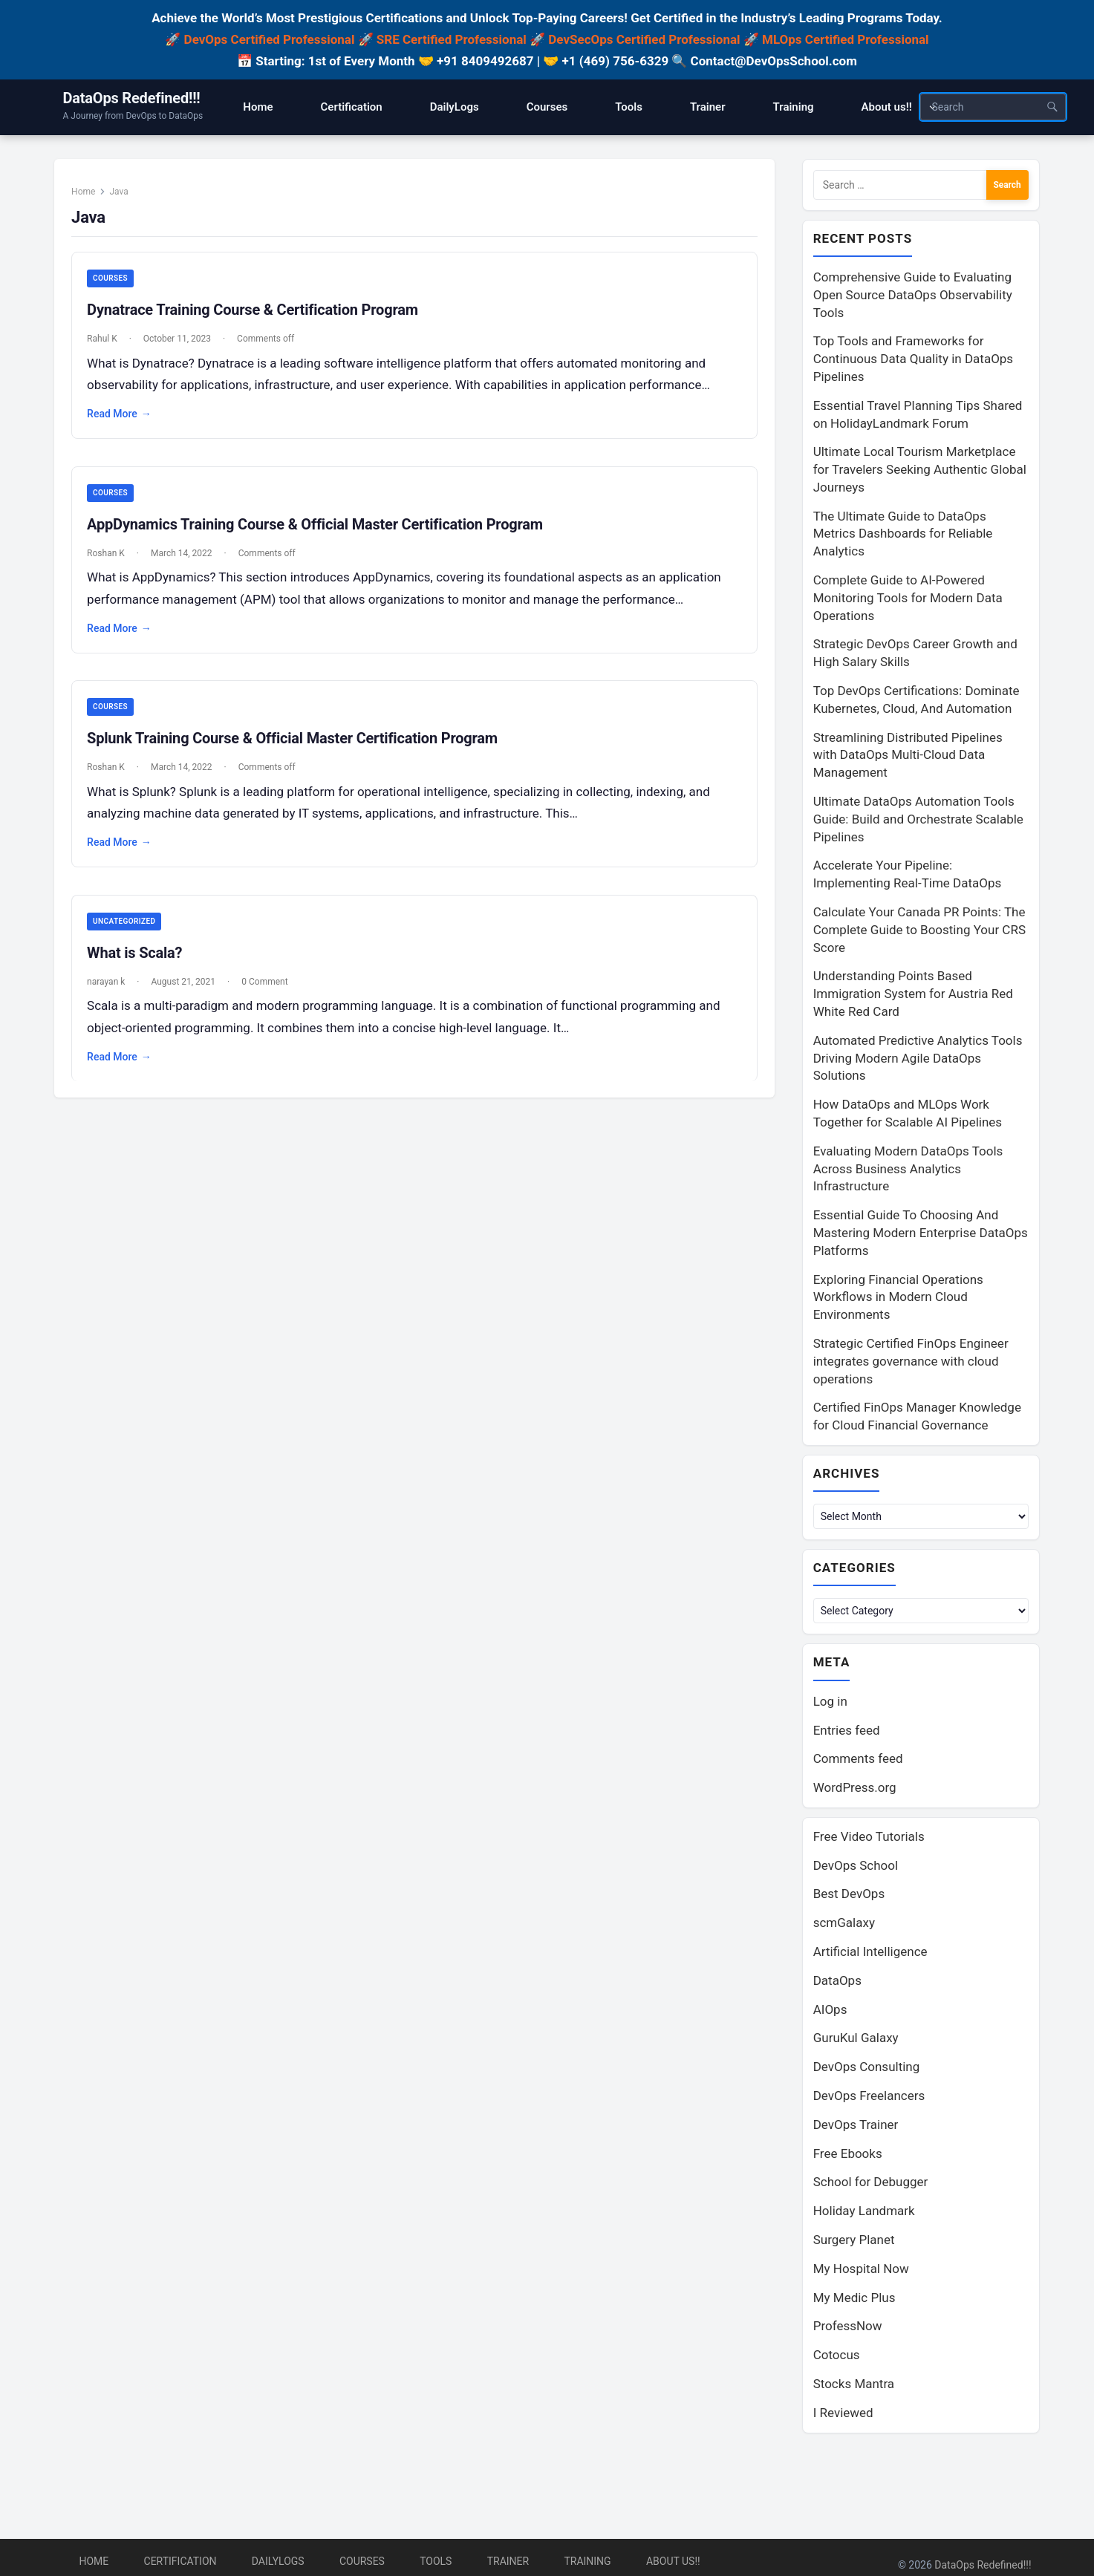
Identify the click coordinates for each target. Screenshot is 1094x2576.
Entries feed (846, 1733)
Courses (117, 287)
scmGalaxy (844, 1925)
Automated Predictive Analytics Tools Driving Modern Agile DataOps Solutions (918, 1059)
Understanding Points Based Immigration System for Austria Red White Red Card (913, 994)
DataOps (837, 1983)
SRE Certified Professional (452, 39)
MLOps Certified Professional (845, 39)
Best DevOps (849, 1896)
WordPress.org (854, 1790)
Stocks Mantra (853, 2386)
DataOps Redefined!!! (132, 98)
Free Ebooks (847, 2156)
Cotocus (836, 2357)
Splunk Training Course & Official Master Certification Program (299, 750)
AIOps (830, 2012)
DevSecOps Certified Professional (644, 39)
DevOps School (855, 1868)
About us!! (673, 2561)
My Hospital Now (861, 2271)
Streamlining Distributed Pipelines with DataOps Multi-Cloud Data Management (908, 756)
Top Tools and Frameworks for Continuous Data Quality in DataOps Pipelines (913, 359)
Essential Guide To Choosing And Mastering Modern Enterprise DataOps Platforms (920, 1233)
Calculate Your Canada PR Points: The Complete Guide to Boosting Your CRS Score (919, 930)
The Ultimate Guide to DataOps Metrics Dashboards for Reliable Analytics (903, 534)
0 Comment (271, 994)
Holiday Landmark (864, 2213)
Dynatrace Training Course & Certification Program (259, 318)
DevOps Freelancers (869, 2098)
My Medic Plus (854, 2300)
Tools (436, 2561)
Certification (180, 2561)
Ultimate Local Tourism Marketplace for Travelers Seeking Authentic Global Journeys (919, 470)
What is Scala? (141, 965)
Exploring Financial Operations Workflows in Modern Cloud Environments (898, 1298)
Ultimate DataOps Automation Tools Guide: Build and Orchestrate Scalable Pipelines (918, 820)
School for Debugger (870, 2184)
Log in (830, 1704)
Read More (126, 422)
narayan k (112, 994)
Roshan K (112, 563)
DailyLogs (278, 2561)
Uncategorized (131, 934)
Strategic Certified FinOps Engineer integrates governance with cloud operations (911, 1362)
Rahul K (109, 347)
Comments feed (858, 1761)
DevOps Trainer (856, 2127)
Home (90, 199)
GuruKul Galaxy (856, 2040)
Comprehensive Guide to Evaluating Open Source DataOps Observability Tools (912, 295)
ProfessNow (847, 2328)
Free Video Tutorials (869, 1839)
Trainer (508, 2561)
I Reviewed (843, 2415)
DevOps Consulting (866, 2069)
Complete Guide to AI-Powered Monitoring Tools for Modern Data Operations (908, 598)
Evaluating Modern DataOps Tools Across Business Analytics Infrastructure (908, 1169)
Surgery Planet (854, 2242)
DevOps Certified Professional (269, 39)
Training (587, 2561)
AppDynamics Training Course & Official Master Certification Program (322, 534)
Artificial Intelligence (870, 1954)
